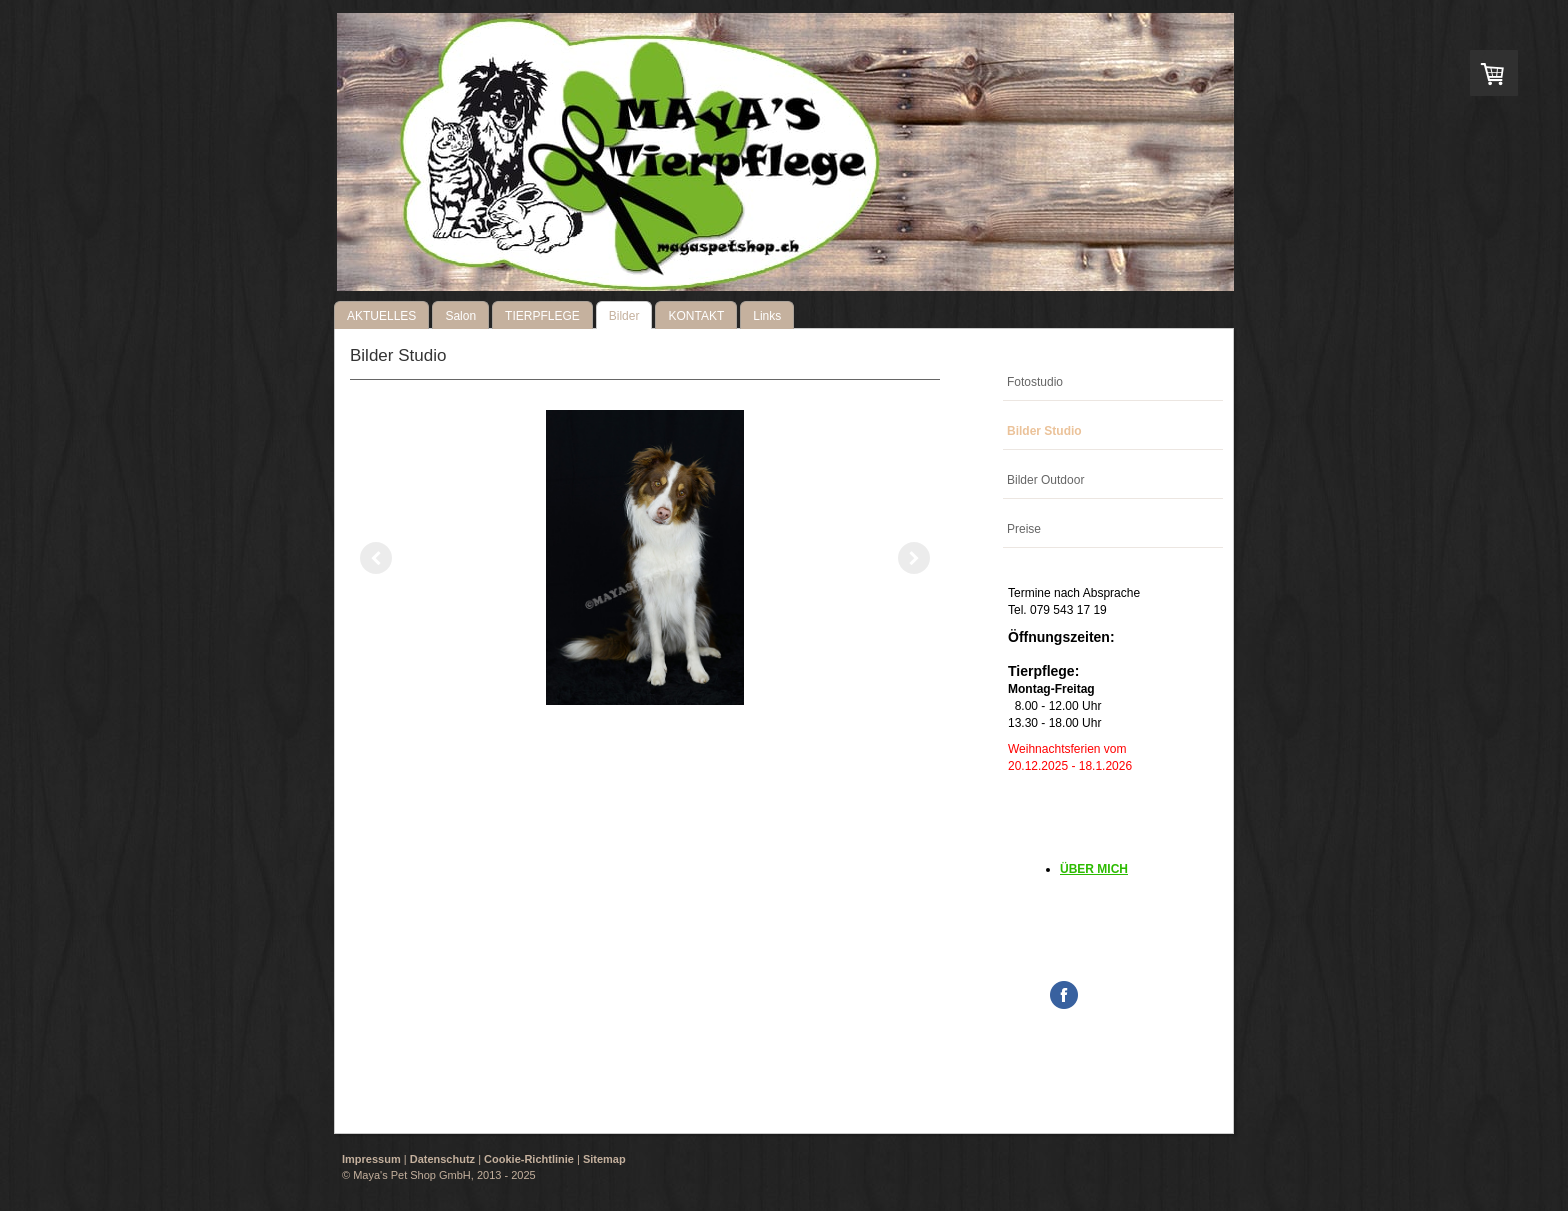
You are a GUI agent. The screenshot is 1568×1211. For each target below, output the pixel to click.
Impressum (371, 1159)
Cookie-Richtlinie (529, 1159)
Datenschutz (442, 1159)
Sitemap (604, 1159)
